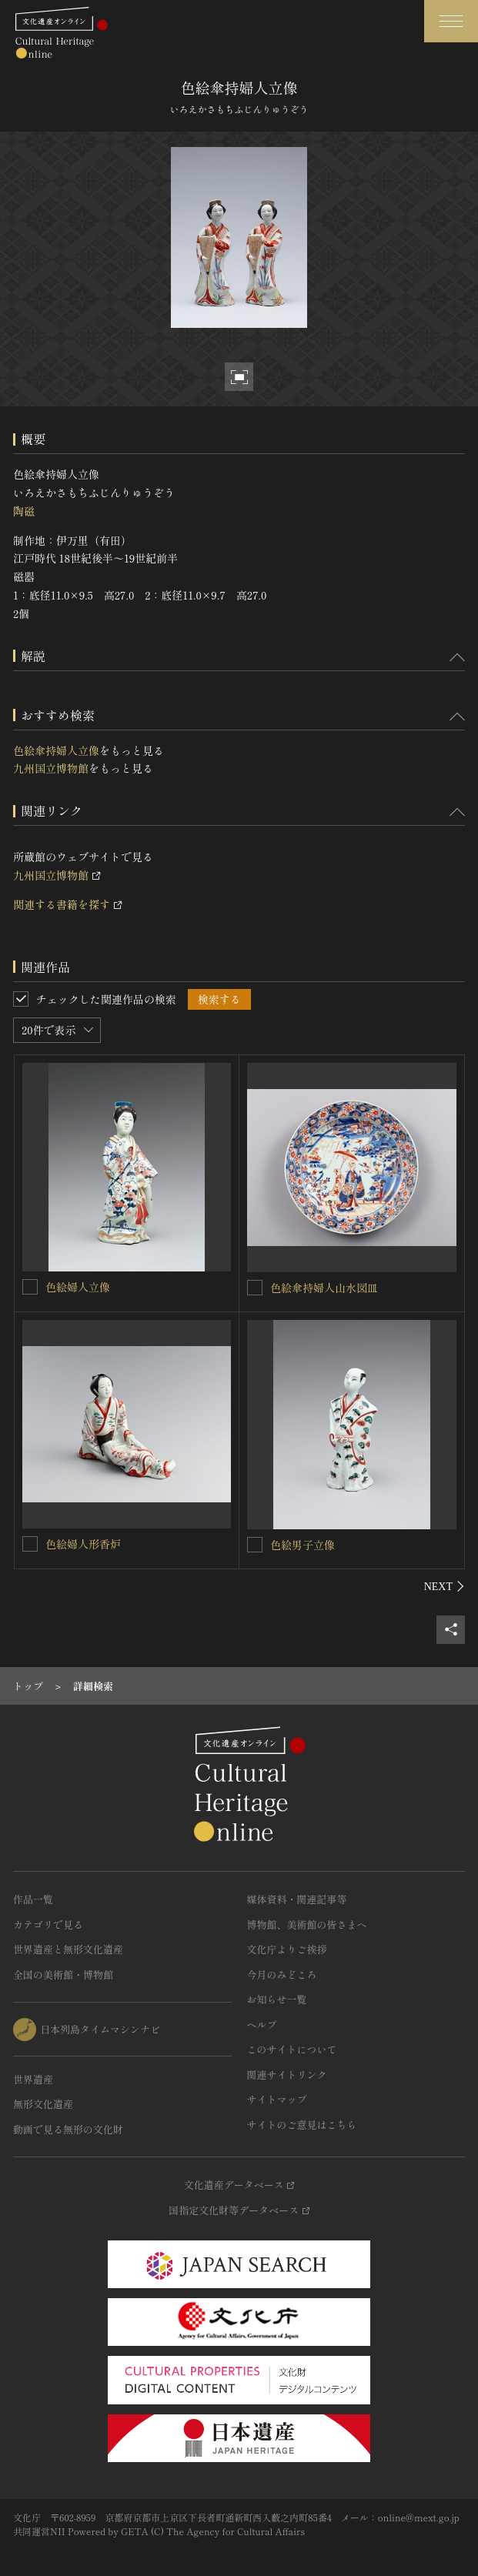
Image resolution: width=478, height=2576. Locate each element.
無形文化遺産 (43, 2104)
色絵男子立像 (302, 1544)
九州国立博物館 (51, 768)
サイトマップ (277, 2099)
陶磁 (24, 511)
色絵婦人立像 (77, 1287)
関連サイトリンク (287, 2074)
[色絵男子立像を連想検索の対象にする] (254, 1544)
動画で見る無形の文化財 (68, 2129)
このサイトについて (292, 2049)
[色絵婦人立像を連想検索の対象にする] (30, 1287)
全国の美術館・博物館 (63, 1974)
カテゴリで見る (48, 1924)
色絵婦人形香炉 (83, 1544)
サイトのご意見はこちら (302, 2124)
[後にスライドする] (444, 1586)
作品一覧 (33, 1899)
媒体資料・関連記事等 (297, 1899)
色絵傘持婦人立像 (56, 750)
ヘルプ (262, 2024)
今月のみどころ (282, 1974)
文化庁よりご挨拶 (287, 1949)
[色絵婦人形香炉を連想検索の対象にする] (30, 1544)
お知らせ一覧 (277, 1999)
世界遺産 (33, 2079)
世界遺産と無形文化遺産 (68, 1949)
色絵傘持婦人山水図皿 (324, 1287)
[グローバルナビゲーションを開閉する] (451, 21)
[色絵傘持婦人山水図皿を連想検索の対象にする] (254, 1287)
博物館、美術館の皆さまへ (307, 1924)
